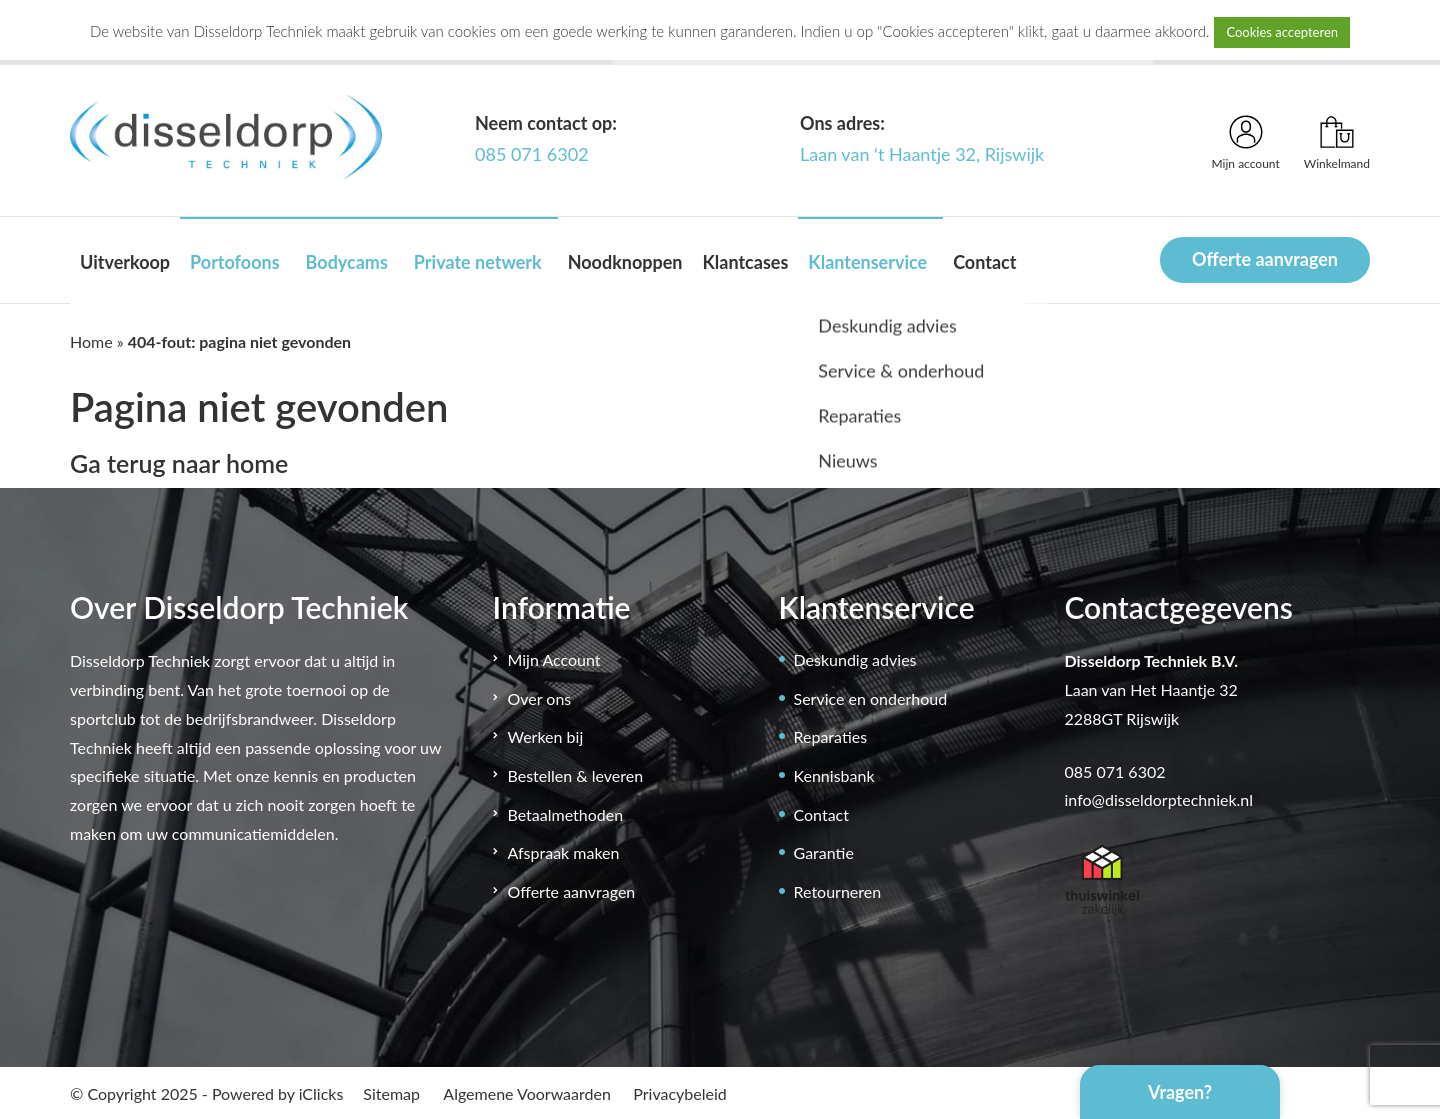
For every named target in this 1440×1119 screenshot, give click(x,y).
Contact (984, 262)
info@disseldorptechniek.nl (1159, 799)
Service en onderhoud (871, 698)
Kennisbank (834, 775)
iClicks (321, 1093)
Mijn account (1246, 163)
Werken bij (546, 736)
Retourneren (838, 891)
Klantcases (745, 262)
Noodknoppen (625, 262)
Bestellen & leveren (576, 775)
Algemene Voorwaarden (527, 1093)
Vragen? (1180, 1092)
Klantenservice (867, 262)
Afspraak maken (564, 852)
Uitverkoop (125, 262)
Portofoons (234, 262)
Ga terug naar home (179, 463)
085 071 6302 (532, 154)
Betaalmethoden (566, 814)
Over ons (540, 698)
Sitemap (391, 1093)
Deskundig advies (855, 659)
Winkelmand (1337, 163)
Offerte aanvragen (1265, 259)
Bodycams (347, 262)
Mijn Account (554, 659)
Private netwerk (478, 262)
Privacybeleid (679, 1093)
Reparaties (831, 736)
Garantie (824, 852)
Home (91, 341)
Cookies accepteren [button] (1282, 32)
